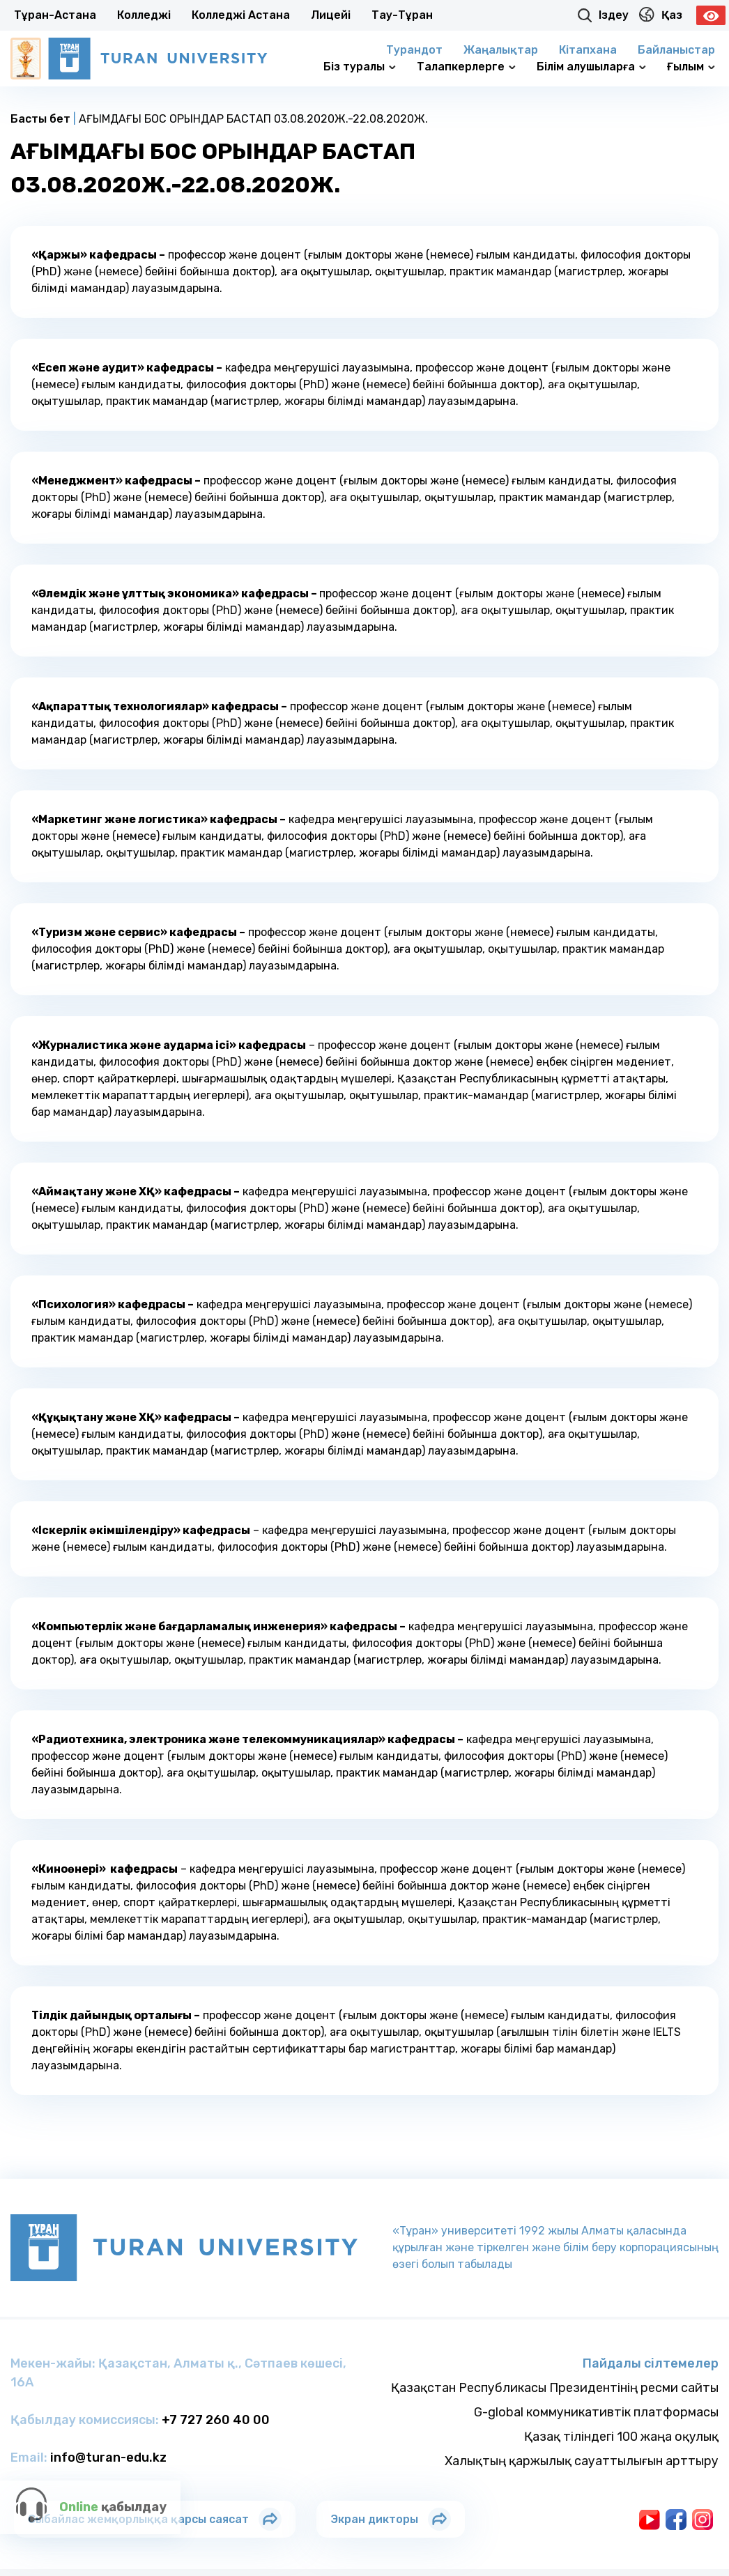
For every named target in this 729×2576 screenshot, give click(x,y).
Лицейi (331, 15)
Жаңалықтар (500, 49)
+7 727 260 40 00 (216, 2420)
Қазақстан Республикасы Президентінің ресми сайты (555, 2387)
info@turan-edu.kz (108, 2457)
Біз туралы (359, 66)
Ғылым (691, 66)
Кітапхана (588, 49)
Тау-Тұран (402, 15)
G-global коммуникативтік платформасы (596, 2412)
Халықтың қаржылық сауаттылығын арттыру (582, 2461)
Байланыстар (676, 49)
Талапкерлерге (466, 66)
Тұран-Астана (55, 15)
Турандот (414, 49)
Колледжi (144, 15)
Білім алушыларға (591, 66)
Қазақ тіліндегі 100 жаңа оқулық (621, 2436)
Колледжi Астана (241, 15)
